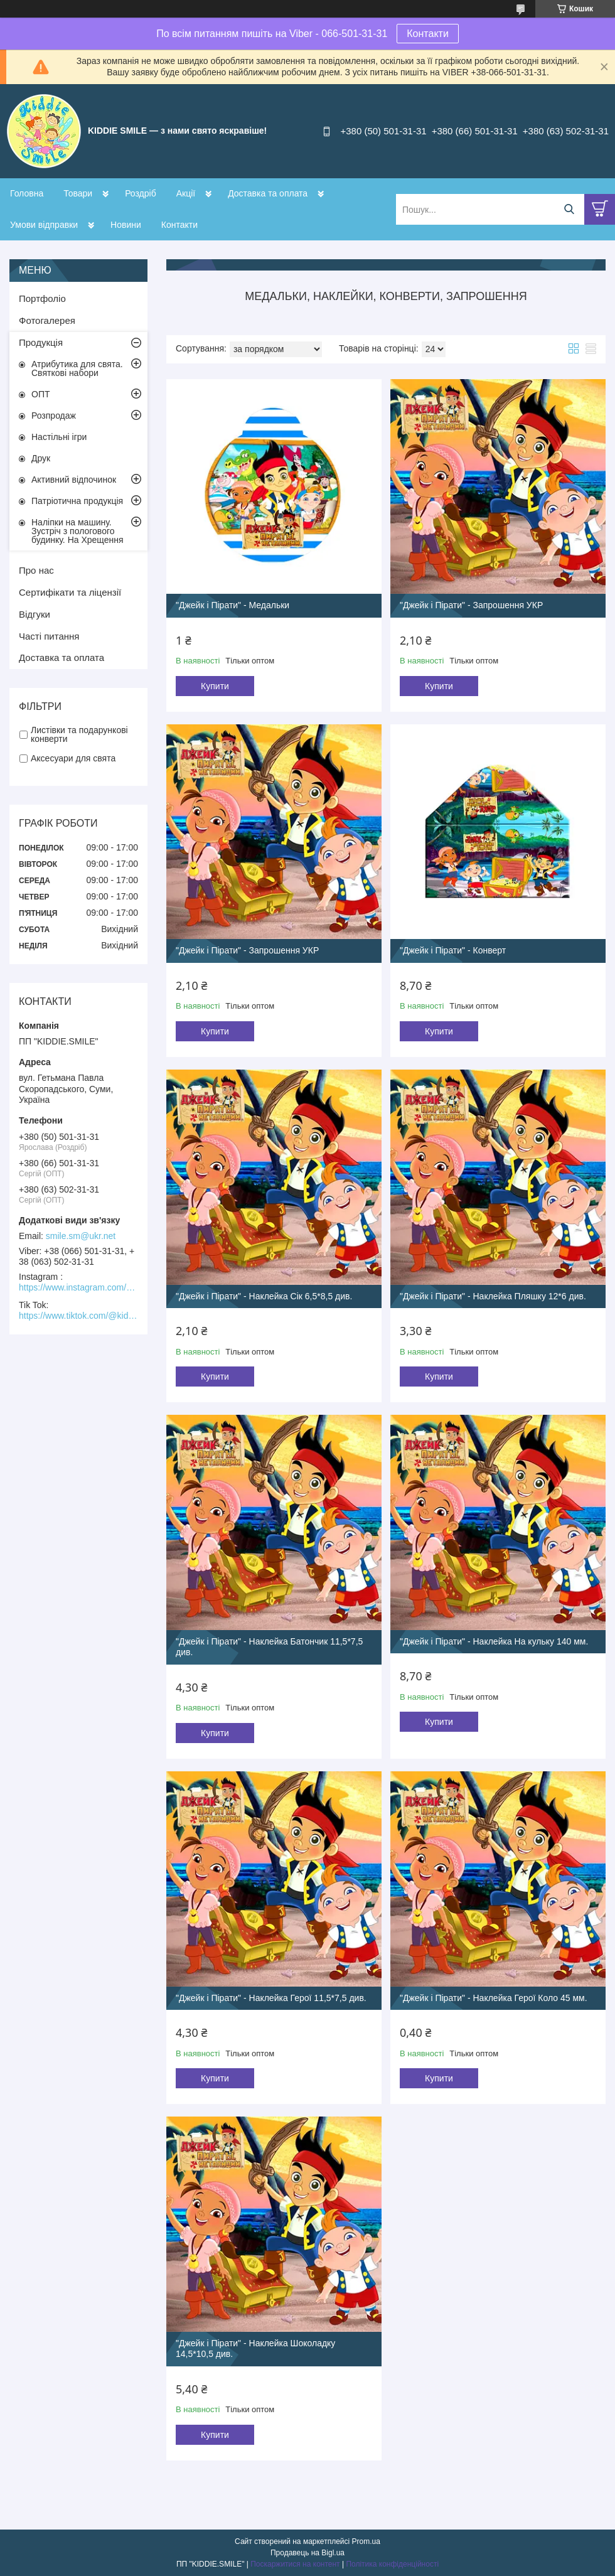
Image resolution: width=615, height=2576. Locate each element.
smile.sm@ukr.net (80, 1236)
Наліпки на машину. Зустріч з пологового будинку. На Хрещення (77, 531)
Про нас (36, 570)
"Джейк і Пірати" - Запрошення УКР (471, 605)
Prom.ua (366, 2541)
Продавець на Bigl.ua (307, 2552)
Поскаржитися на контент (295, 2564)
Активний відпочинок (73, 480)
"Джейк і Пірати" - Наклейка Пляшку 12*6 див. (493, 1296)
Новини (125, 225)
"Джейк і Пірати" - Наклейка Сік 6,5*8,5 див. (264, 1296)
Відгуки (34, 614)
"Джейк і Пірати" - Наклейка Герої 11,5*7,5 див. (271, 1998)
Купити (215, 686)
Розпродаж (53, 416)
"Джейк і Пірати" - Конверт (453, 950)
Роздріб (140, 193)
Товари (77, 193)
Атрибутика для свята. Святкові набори (77, 368)
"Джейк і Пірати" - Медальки (232, 605)
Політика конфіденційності (392, 2564)
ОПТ (40, 394)
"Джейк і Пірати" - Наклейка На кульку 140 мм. (494, 1641)
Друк (40, 458)
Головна (26, 193)
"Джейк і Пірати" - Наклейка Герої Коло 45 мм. (493, 1998)
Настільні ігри (59, 437)
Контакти (428, 33)
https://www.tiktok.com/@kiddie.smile (78, 1316)
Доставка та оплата (268, 193)
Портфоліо (42, 298)
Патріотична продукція (77, 501)
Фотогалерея (47, 320)
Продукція (41, 342)
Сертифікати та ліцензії (70, 592)
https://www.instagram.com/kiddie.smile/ (78, 1287)
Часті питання (49, 636)
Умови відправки (44, 225)
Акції (185, 193)
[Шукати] (569, 209)
